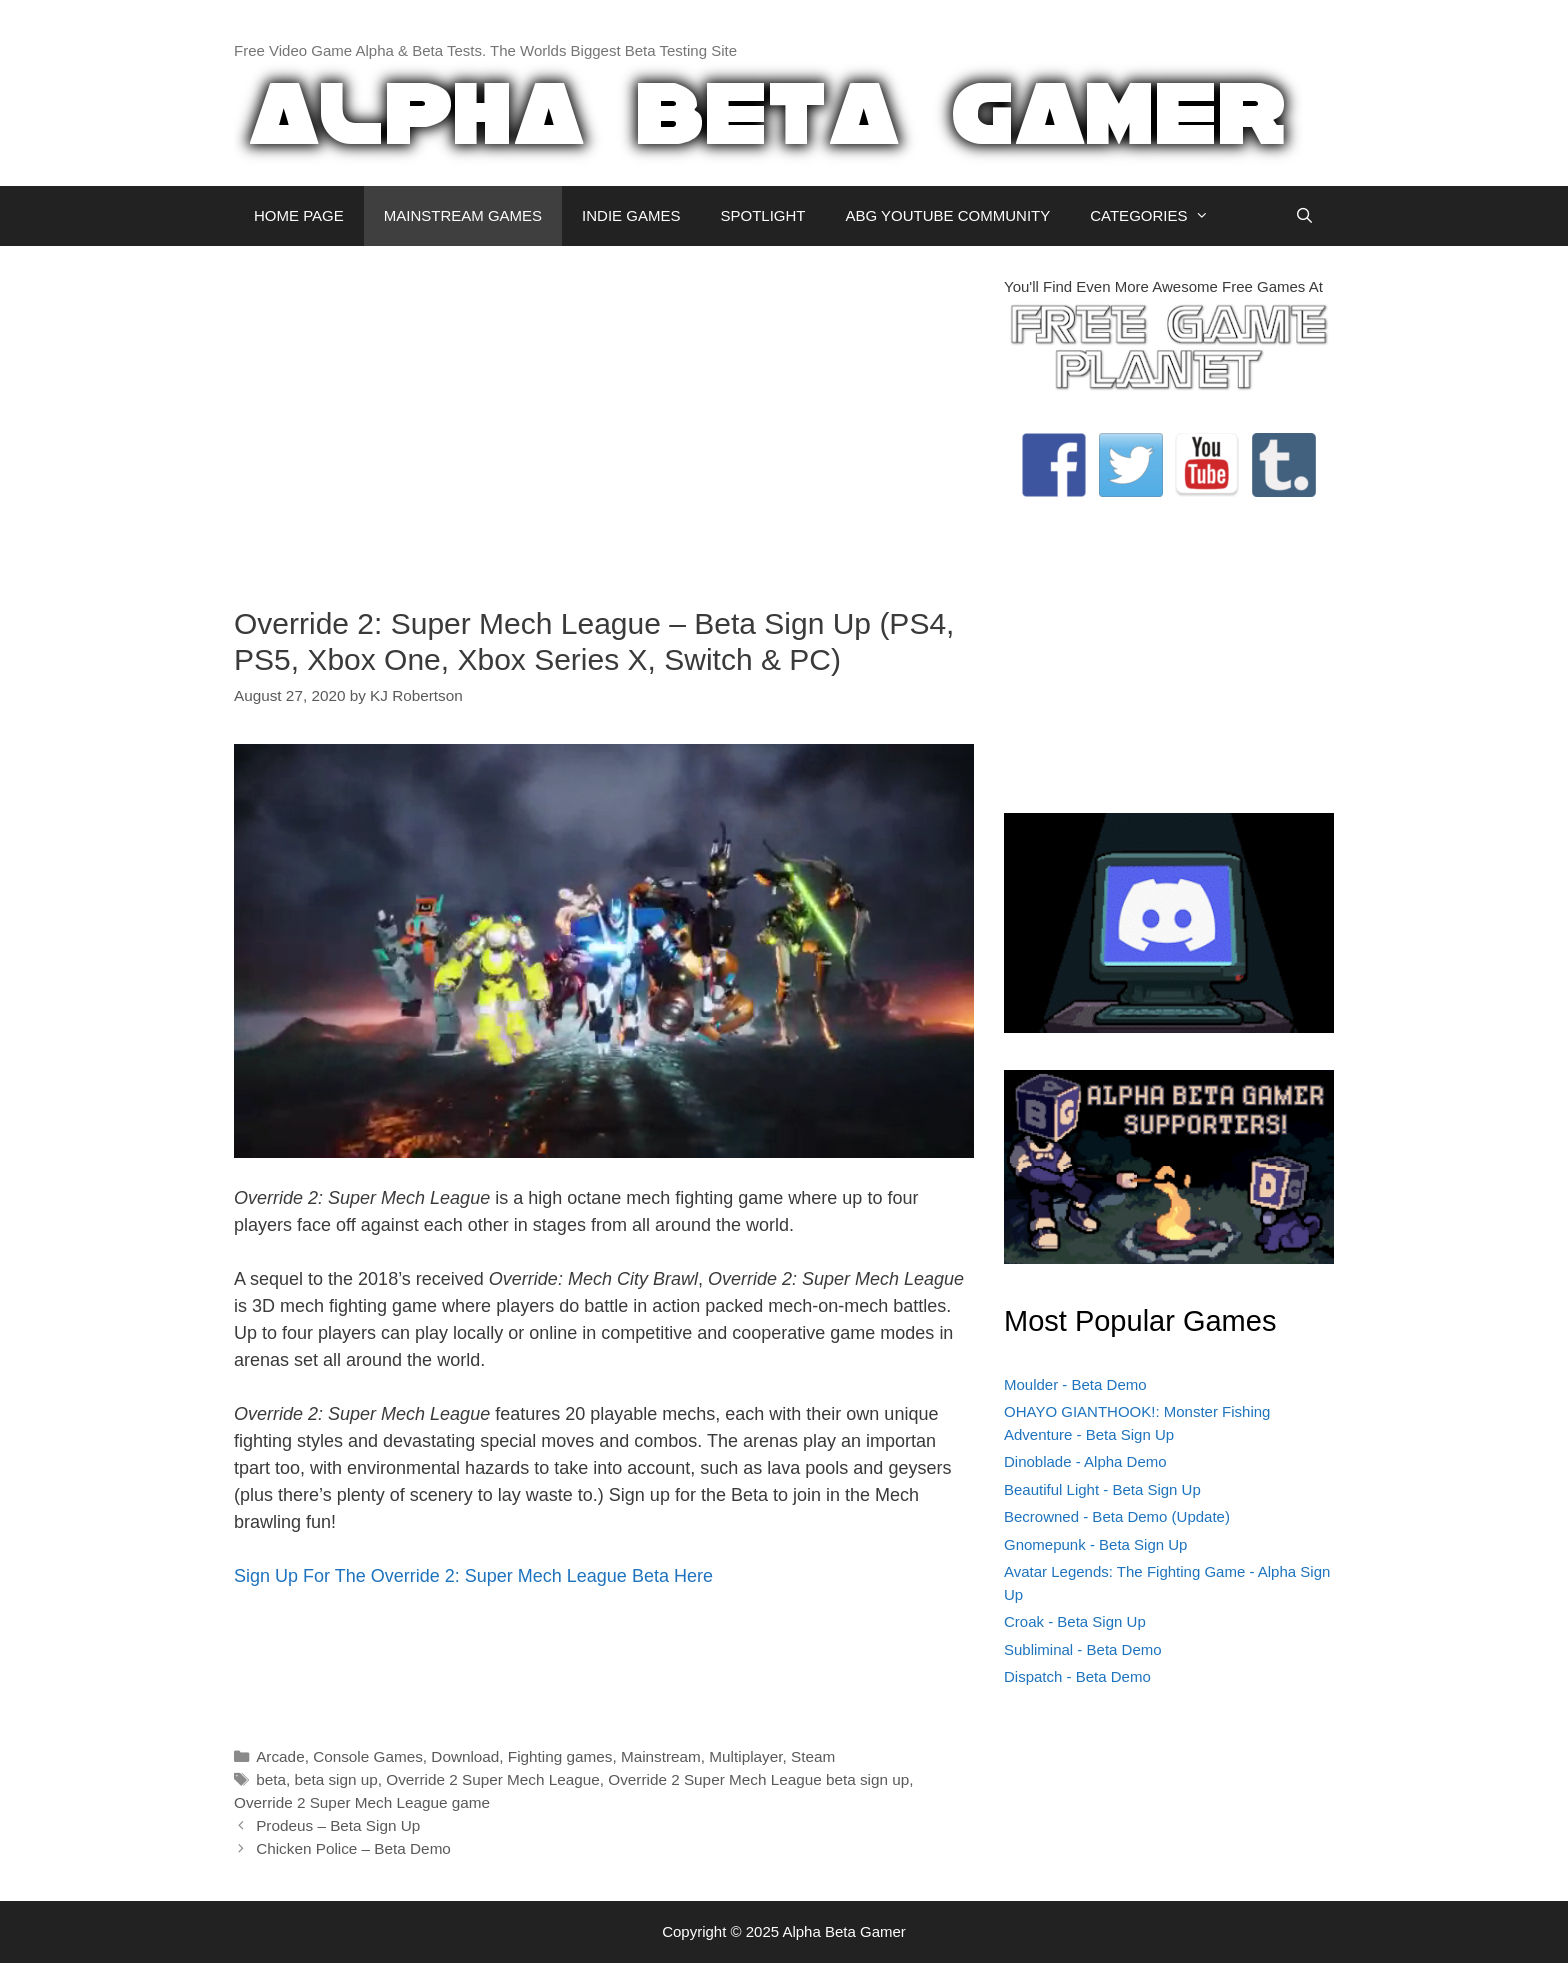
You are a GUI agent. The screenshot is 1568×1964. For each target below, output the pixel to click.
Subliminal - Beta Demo (1083, 1649)
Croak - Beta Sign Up (1075, 1621)
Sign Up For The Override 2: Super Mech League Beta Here (473, 1576)
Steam (813, 1756)
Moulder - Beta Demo (1075, 1384)
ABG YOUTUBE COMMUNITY (947, 215)
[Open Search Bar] (1304, 216)
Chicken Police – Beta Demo (353, 1848)
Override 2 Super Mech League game (362, 1802)
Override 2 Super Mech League (492, 1779)
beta (271, 1779)
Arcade (280, 1756)
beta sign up (335, 1779)
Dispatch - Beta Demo (1077, 1676)
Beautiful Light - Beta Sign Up (1102, 1489)
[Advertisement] (604, 416)
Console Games (368, 1756)
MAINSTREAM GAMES (463, 215)
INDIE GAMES (631, 215)
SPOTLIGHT (762, 215)
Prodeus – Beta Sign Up (338, 1825)
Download (465, 1756)
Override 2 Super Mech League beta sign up (758, 1779)
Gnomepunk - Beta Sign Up (1095, 1544)
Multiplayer (745, 1756)
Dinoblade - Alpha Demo (1085, 1461)
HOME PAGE (299, 215)
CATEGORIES (1159, 216)
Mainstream (661, 1756)
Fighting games (560, 1756)
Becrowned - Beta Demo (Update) (1117, 1516)
